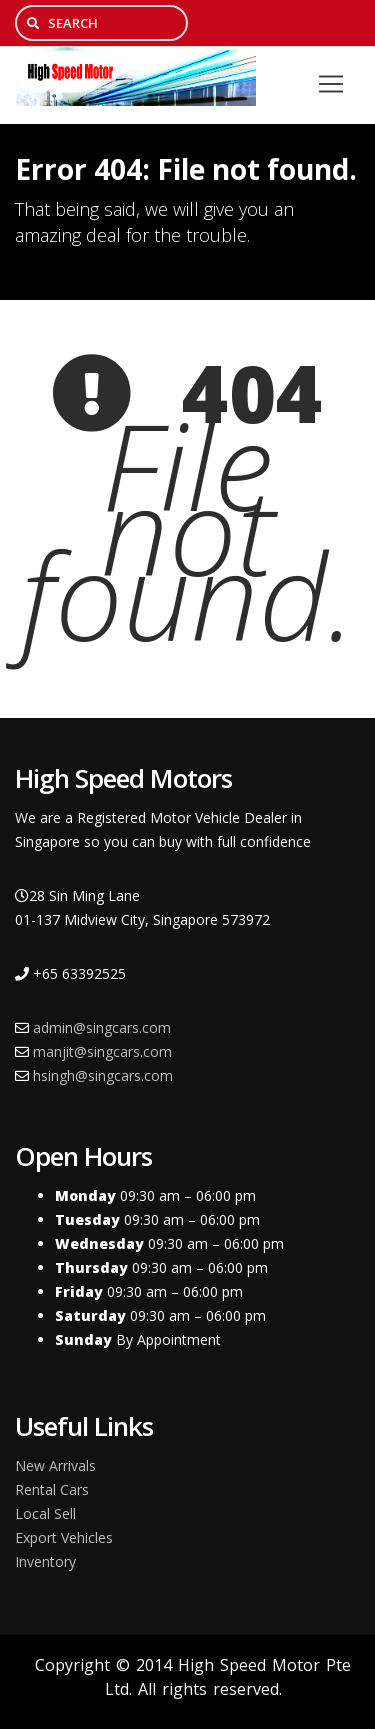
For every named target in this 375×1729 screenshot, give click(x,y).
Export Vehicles (64, 1537)
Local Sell (45, 1513)
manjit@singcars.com (102, 1051)
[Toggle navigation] (331, 84)
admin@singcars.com (102, 1027)
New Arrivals (55, 1465)
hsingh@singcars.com (103, 1075)
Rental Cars (52, 1489)
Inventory (45, 1561)
